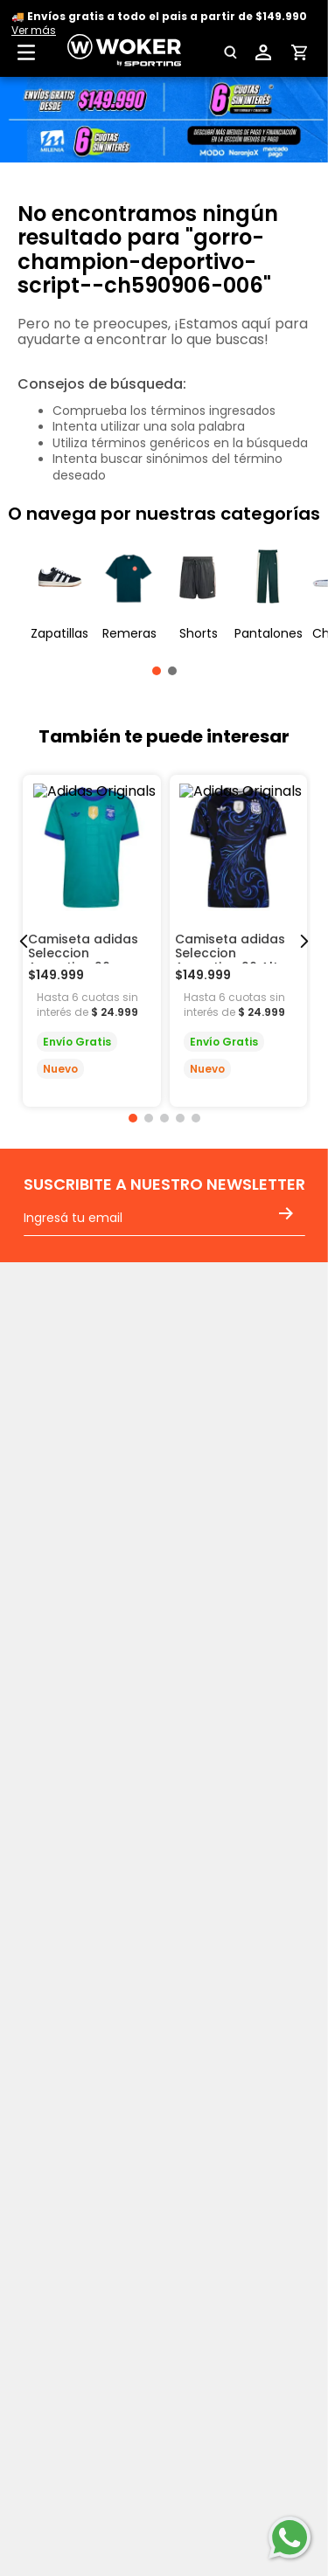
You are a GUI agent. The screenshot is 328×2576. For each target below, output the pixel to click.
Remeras (129, 633)
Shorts (198, 633)
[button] (228, 52)
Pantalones (268, 633)
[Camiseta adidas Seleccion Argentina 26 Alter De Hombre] (238, 941)
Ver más (33, 30)
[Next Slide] (304, 941)
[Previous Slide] (24, 941)
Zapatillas (59, 633)
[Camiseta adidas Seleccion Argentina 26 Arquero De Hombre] (91, 941)
